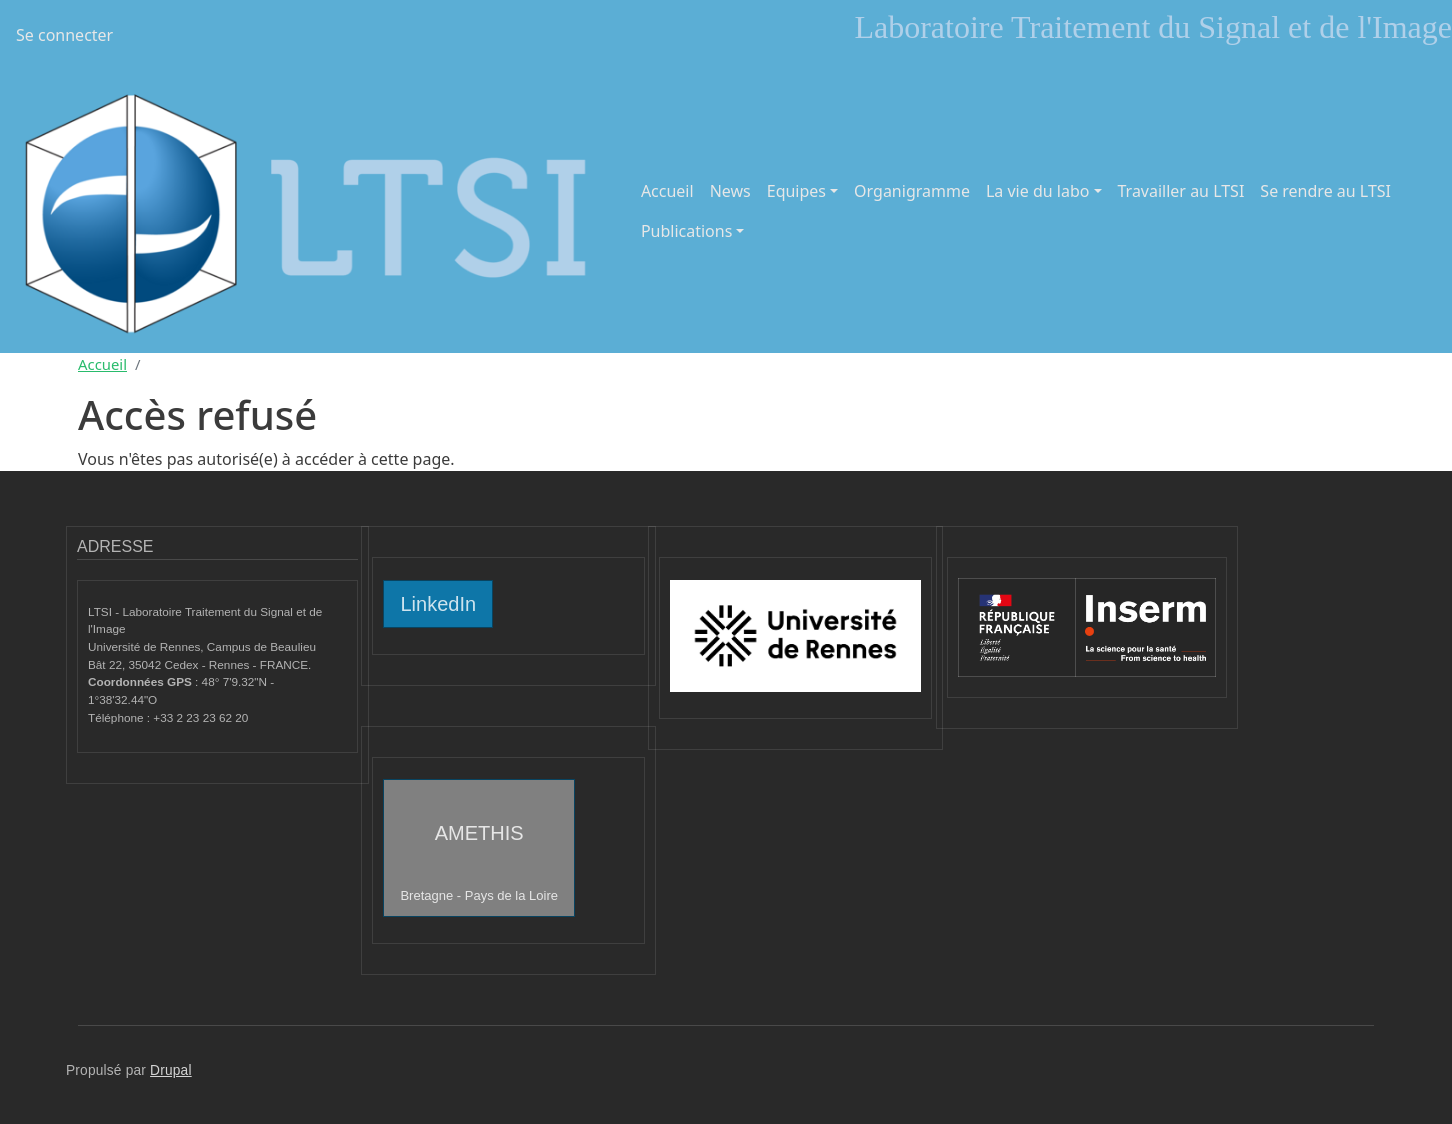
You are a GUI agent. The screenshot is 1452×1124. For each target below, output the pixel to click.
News (730, 191)
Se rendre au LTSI (1325, 191)
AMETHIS (479, 862)
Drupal (171, 1070)
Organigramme (912, 191)
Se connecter (64, 35)
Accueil (667, 191)
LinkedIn (438, 604)
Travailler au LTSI (1181, 191)
